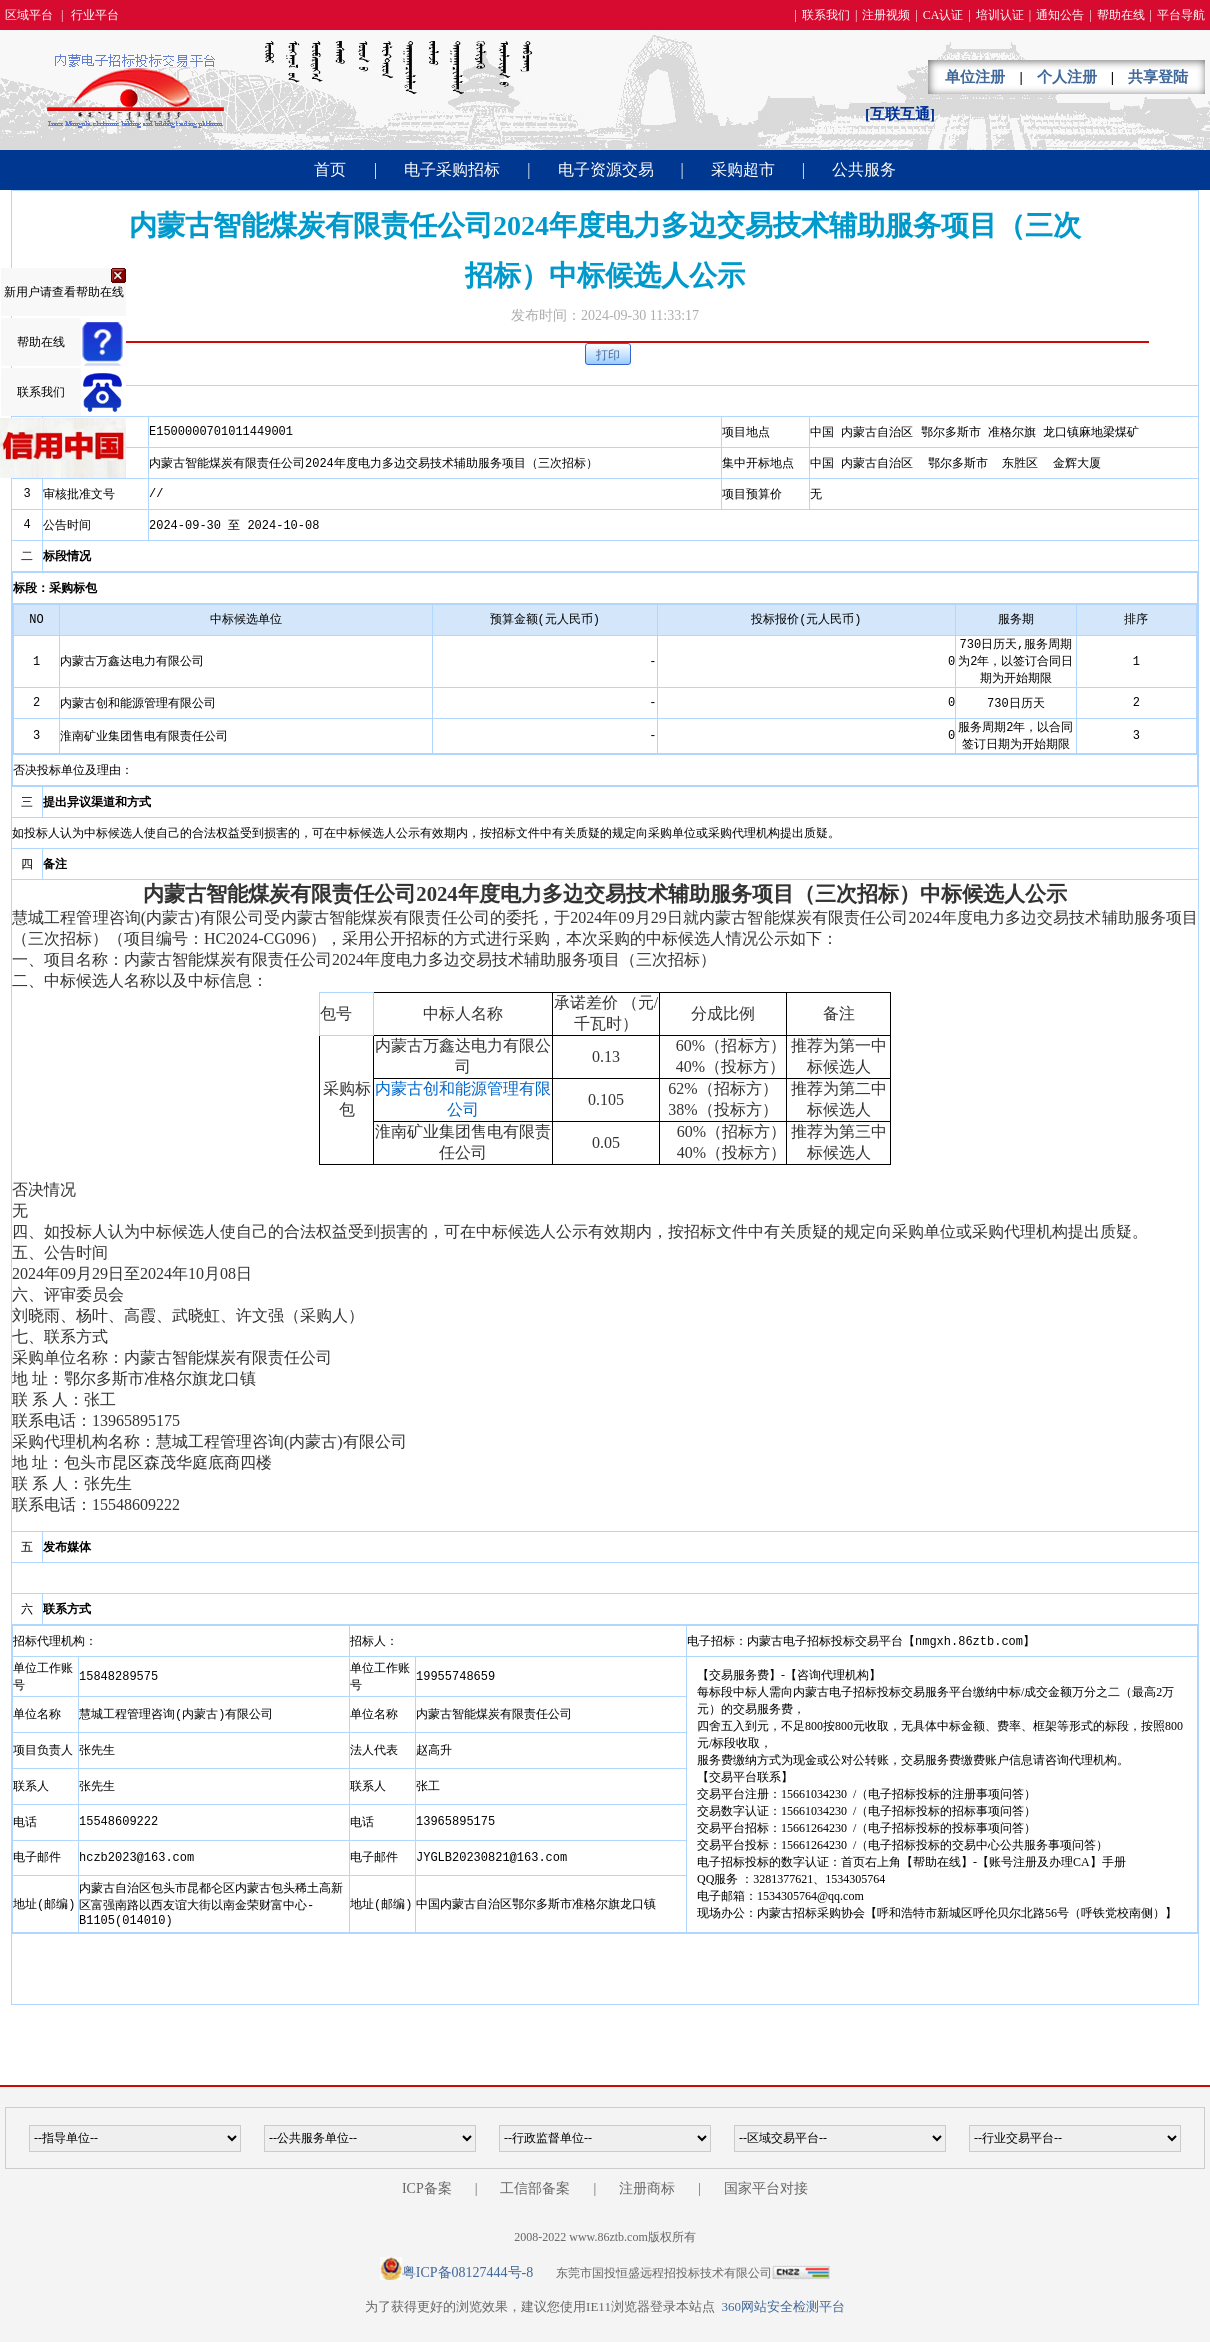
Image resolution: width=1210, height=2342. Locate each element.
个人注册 (1067, 77)
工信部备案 (535, 2188)
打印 (608, 355)
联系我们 (826, 15)
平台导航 (1181, 15)
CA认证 (943, 15)
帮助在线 (1121, 15)
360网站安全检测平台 (783, 2306)
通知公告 (1060, 15)
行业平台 (95, 15)
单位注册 (975, 77)
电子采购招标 (452, 169)
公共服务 (864, 169)
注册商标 (647, 2188)
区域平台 (29, 15)
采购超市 (743, 169)
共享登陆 (1158, 77)
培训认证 (1000, 15)
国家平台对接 (766, 2188)
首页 (330, 169)
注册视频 (886, 15)
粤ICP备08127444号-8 (467, 2272)
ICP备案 (427, 2188)
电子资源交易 (606, 169)
